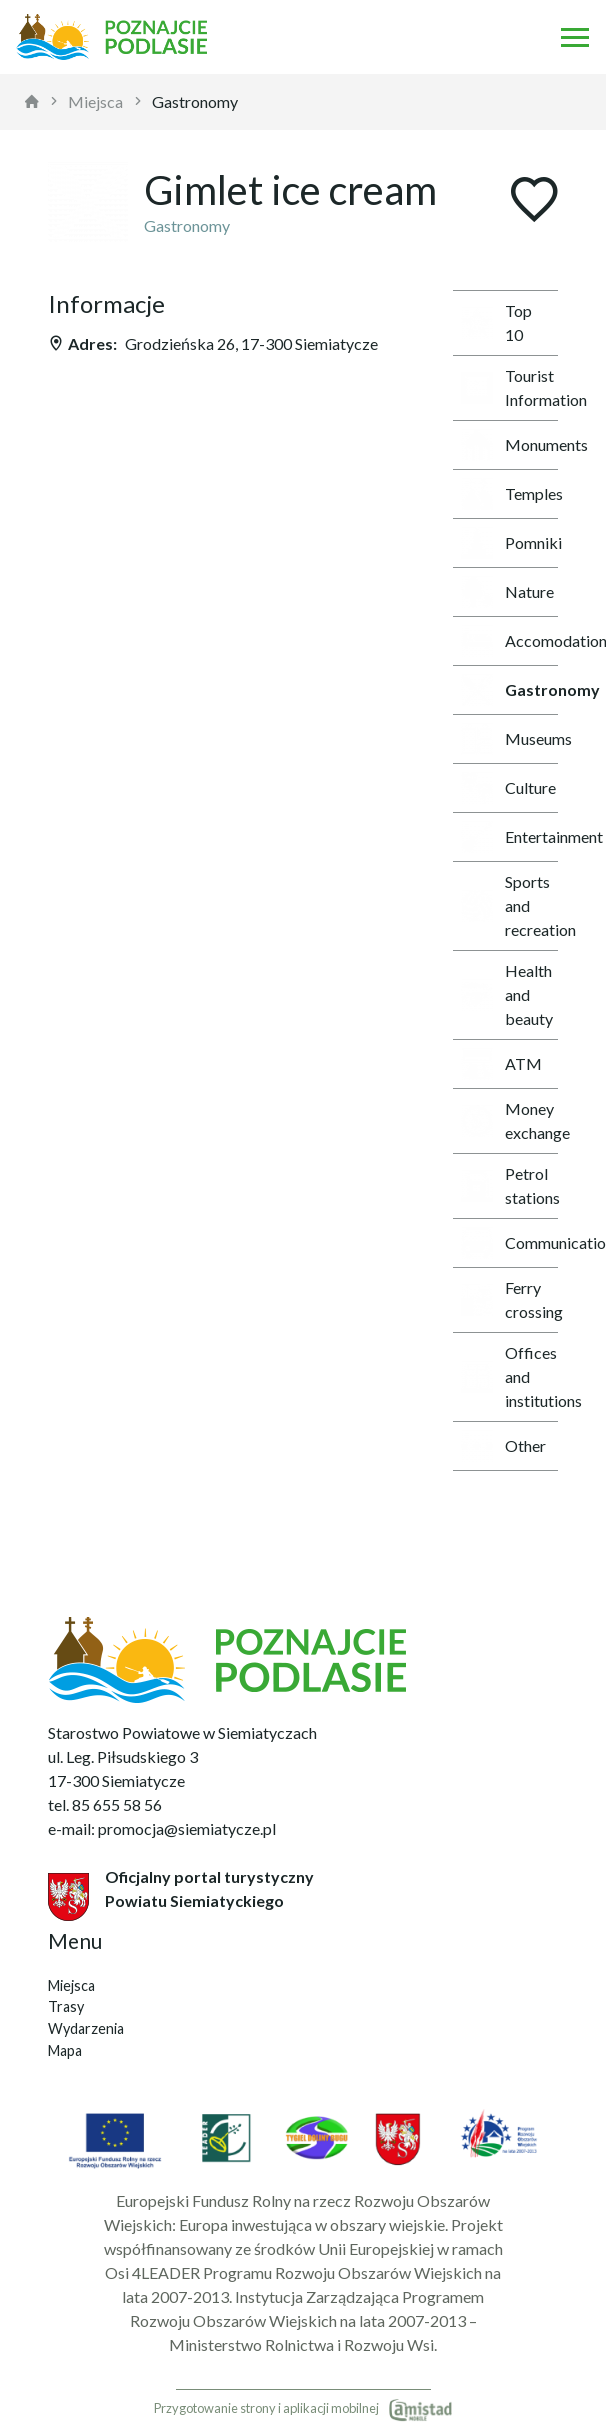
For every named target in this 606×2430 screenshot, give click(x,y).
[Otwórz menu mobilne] (575, 37)
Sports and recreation (509, 905)
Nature (507, 592)
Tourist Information (509, 387)
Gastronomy (195, 101)
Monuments (509, 445)
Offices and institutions (509, 1376)
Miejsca (95, 101)
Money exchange (509, 1120)
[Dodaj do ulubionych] (534, 201)
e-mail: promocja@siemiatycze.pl (162, 1828)
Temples (509, 494)
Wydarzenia (86, 2028)
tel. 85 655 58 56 (105, 1804)
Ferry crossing (509, 1299)
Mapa (65, 2050)
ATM (501, 1064)
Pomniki (509, 543)
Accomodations (509, 641)
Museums (509, 739)
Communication (509, 1243)
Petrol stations (509, 1185)
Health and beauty (507, 994)
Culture (508, 788)
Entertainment (509, 837)
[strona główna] (32, 102)
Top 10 (496, 322)
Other (503, 1446)
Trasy (66, 2006)
